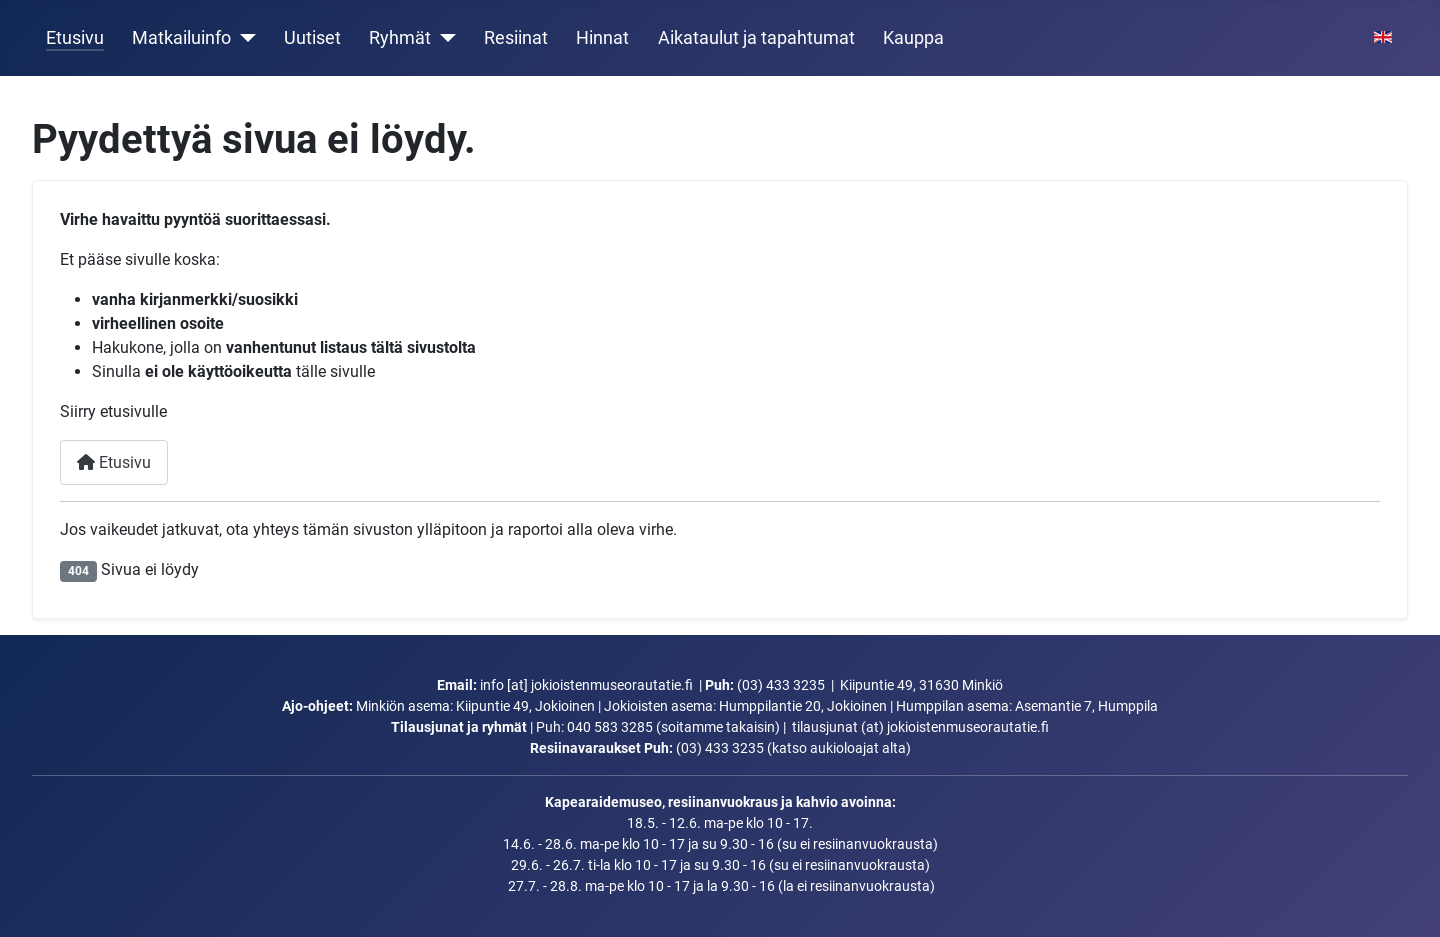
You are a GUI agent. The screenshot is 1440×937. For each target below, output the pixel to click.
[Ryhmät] (443, 38)
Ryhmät (400, 38)
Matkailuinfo (181, 38)
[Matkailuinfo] (243, 38)
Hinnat (602, 38)
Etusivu (75, 38)
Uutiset (312, 38)
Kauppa (913, 38)
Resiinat (516, 38)
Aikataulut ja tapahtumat (756, 38)
